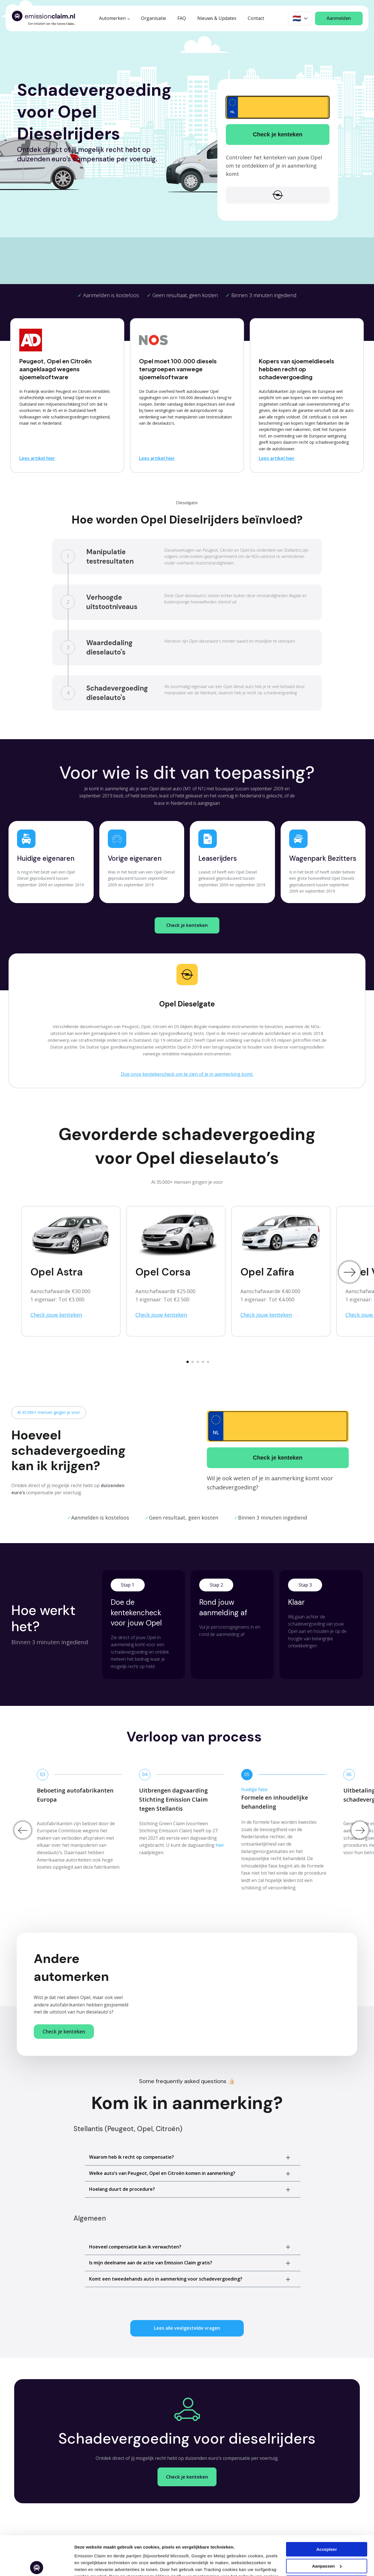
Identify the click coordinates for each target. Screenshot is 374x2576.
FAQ (181, 18)
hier (220, 1845)
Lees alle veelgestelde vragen (187, 2328)
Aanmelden (339, 18)
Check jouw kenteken (56, 1314)
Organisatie (153, 18)
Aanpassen (85, 2564)
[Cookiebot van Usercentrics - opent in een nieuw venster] (37, 2565)
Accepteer (326, 2508)
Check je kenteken (277, 134)
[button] (193, 2157)
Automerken (112, 18)
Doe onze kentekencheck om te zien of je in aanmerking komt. (187, 1074)
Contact (256, 18)
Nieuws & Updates (216, 18)
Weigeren (326, 2541)
